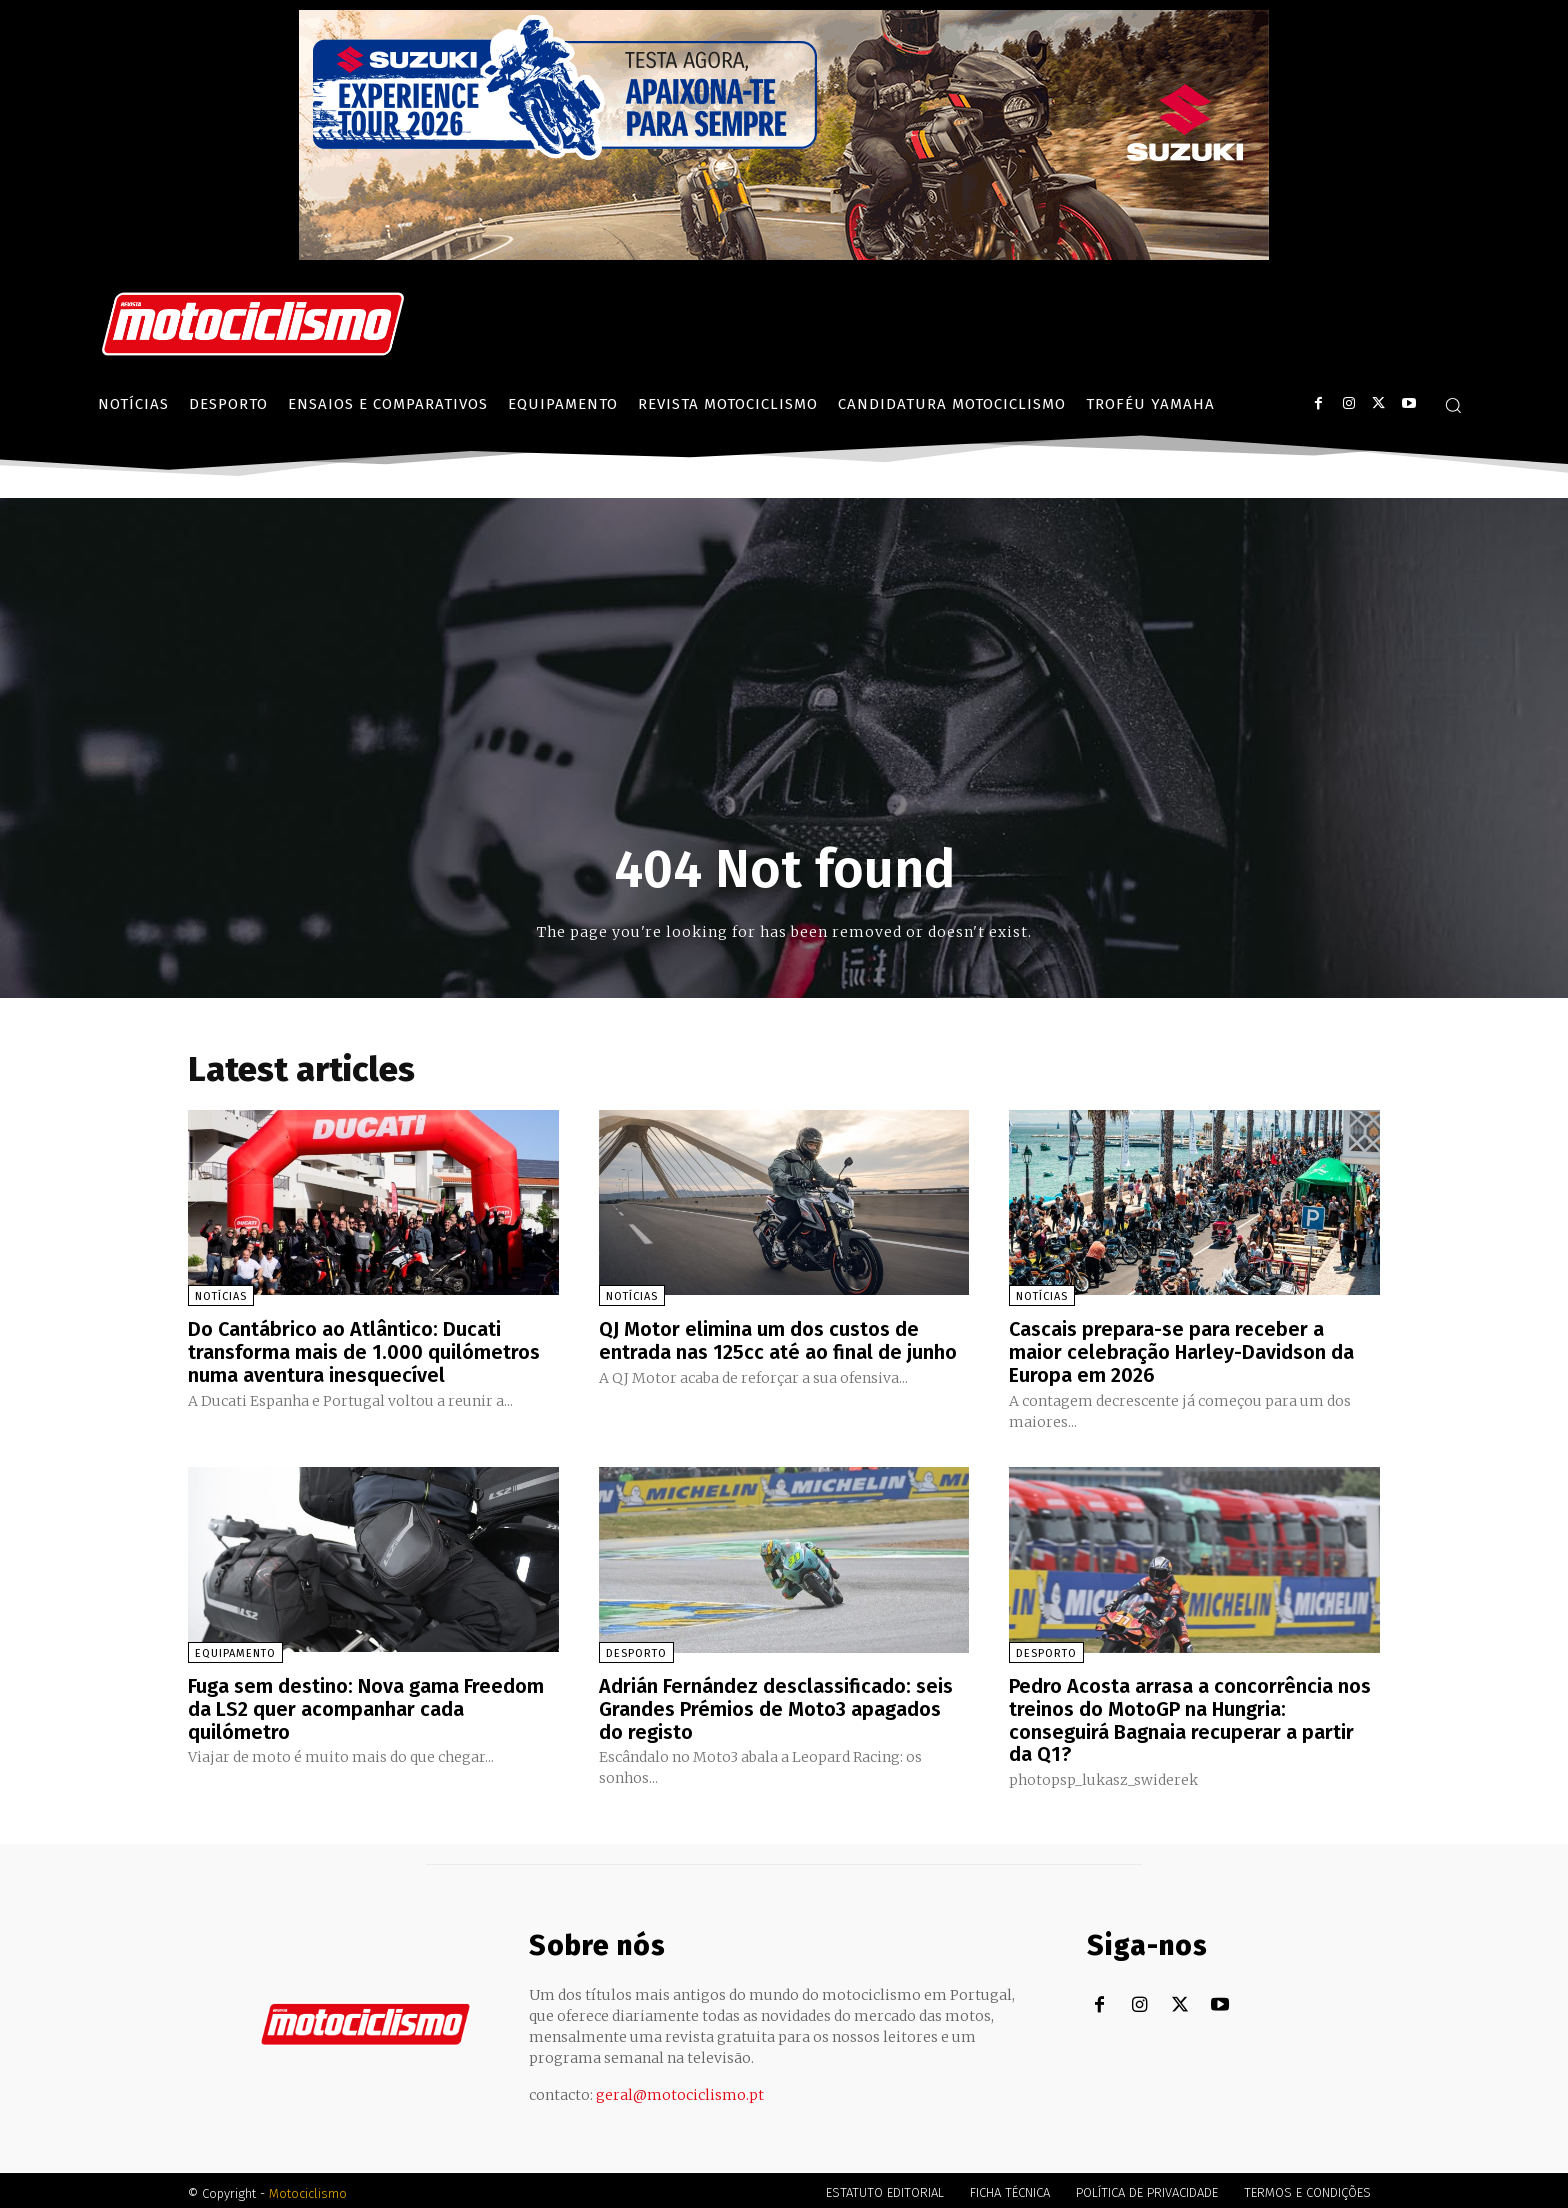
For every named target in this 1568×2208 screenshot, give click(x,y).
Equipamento (235, 1650)
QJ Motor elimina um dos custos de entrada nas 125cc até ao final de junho (778, 1340)
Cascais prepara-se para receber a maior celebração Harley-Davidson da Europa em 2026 (1182, 1351)
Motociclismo (308, 2187)
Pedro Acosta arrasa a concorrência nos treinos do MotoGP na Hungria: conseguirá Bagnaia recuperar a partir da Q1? (1190, 1716)
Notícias (221, 1296)
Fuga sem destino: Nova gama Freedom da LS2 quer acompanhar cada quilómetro (366, 1705)
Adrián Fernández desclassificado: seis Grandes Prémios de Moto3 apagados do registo (776, 1705)
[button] (1453, 405)
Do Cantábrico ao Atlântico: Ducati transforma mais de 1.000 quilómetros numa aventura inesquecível (364, 1351)
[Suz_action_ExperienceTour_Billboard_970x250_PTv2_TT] (784, 254)
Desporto (636, 1650)
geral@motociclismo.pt (680, 2089)
